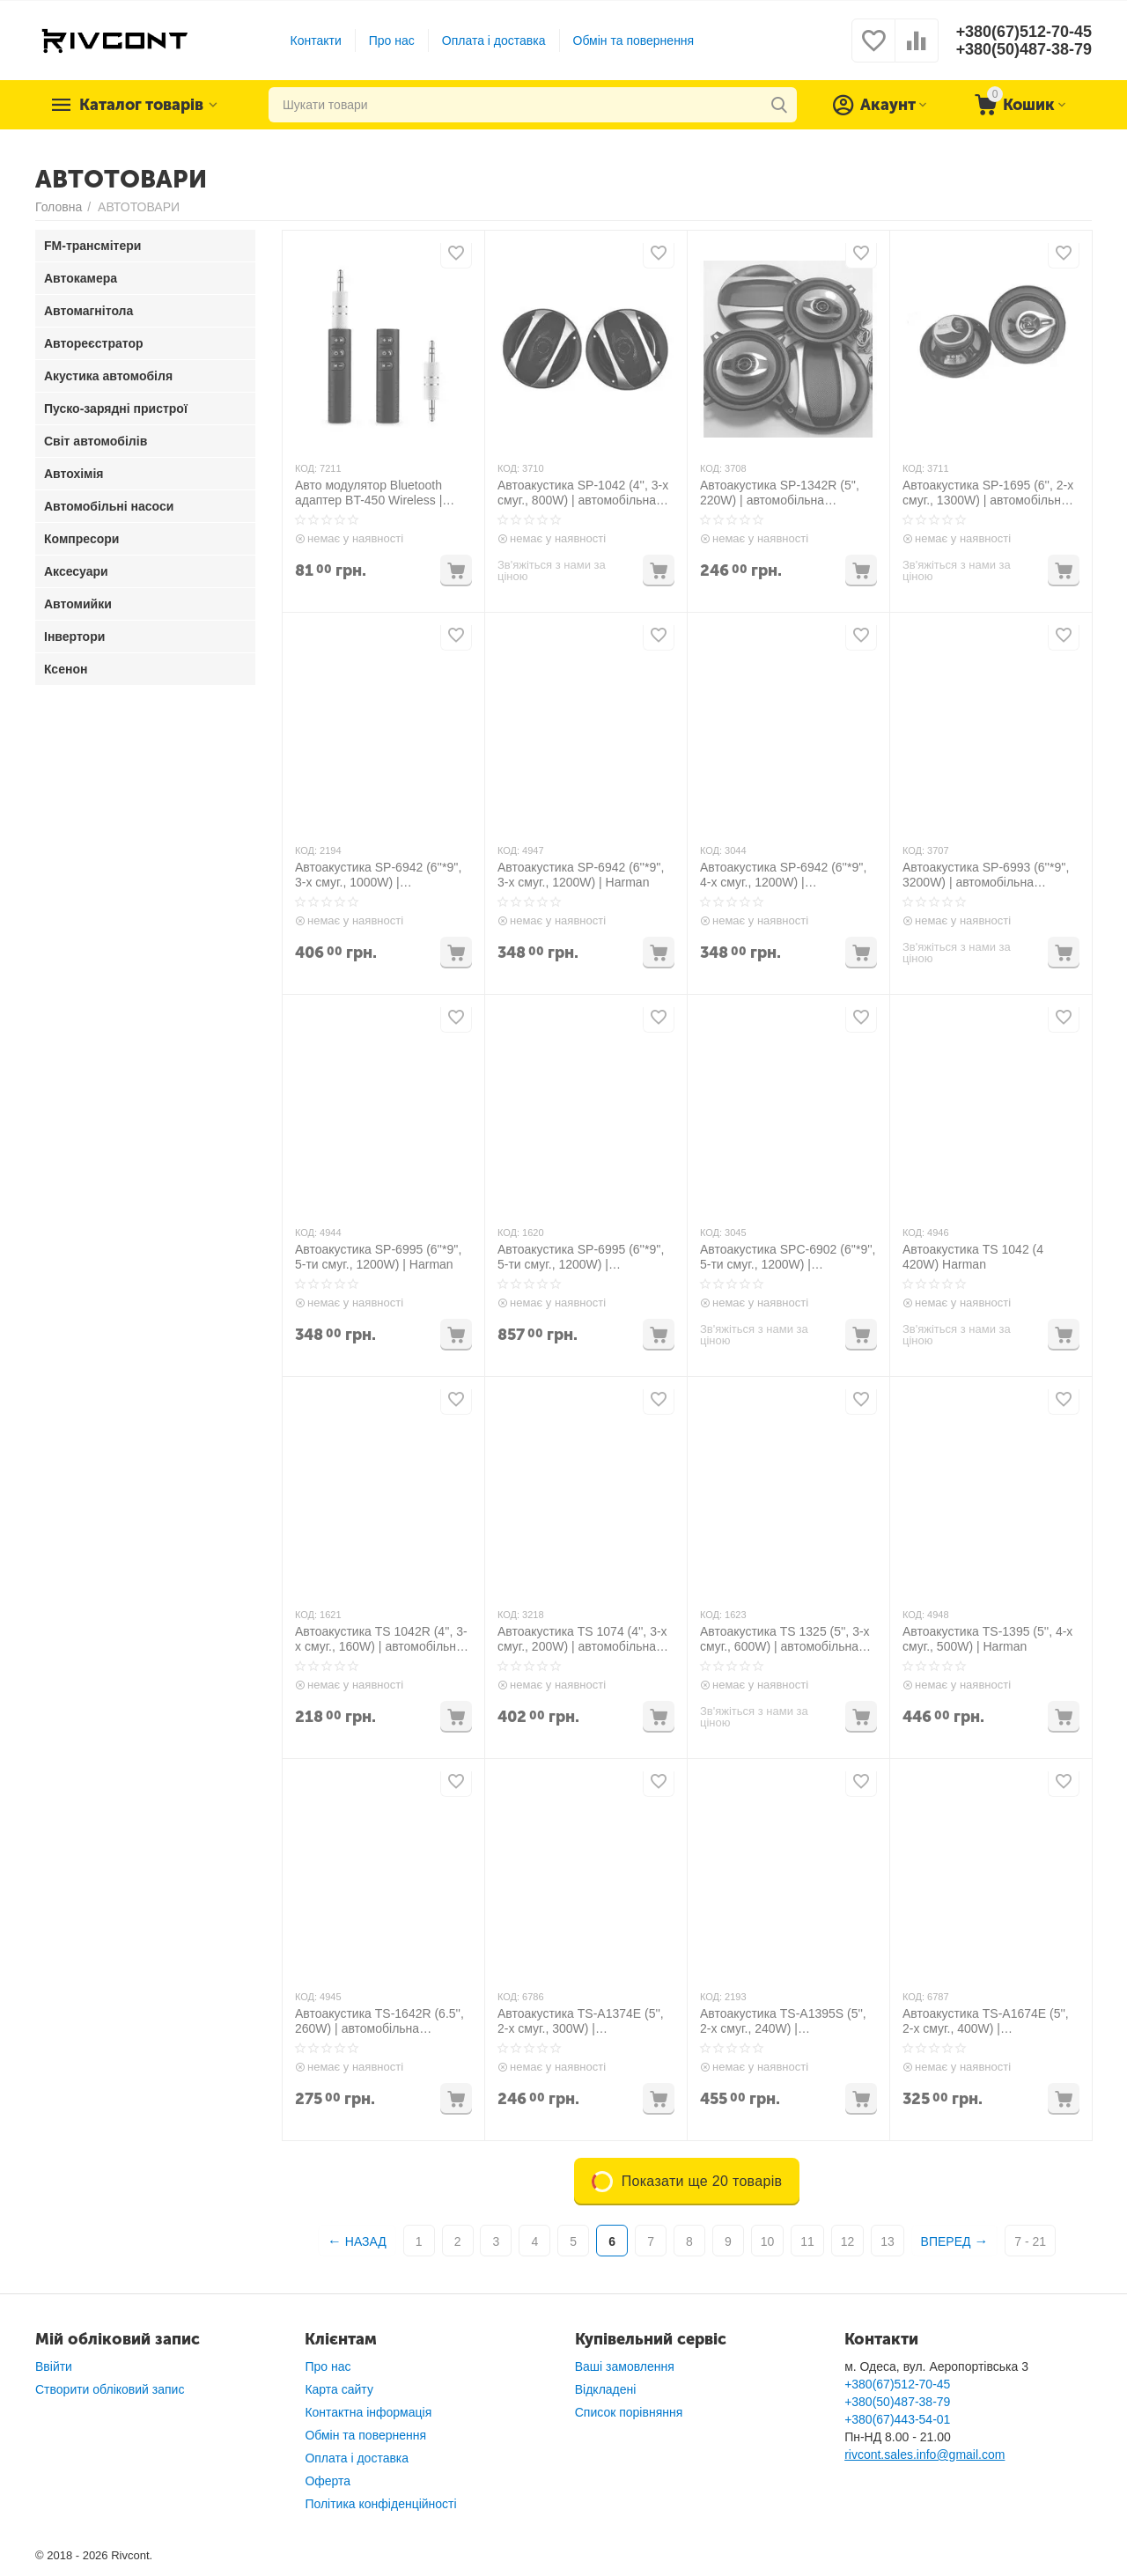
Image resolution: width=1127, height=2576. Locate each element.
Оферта (327, 2481)
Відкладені (606, 2389)
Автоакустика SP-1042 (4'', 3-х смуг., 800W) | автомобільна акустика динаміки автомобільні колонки (582, 493)
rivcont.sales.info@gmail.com (924, 2454)
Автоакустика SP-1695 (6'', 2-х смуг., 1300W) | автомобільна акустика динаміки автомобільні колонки (987, 493)
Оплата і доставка (494, 40)
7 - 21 (1030, 2241)
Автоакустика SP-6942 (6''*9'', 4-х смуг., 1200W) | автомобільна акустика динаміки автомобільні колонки (783, 875)
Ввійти (53, 2366)
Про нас (392, 40)
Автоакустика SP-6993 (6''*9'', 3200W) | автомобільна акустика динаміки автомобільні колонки (985, 875)
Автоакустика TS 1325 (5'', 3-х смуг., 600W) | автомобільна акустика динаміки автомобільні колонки (785, 1639)
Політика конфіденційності (380, 2504)
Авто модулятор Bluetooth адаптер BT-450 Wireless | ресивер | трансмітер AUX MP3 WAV (369, 493)
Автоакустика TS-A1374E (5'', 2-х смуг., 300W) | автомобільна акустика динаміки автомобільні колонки (580, 2021)
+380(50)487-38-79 (1023, 49)
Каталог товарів (142, 105)
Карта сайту (339, 2389)
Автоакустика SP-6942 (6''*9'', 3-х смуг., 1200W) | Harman (580, 874)
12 (848, 2241)
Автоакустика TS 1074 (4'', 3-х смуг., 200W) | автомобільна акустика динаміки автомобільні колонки (582, 1639)
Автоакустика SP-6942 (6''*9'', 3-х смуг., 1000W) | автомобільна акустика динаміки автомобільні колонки (378, 875)
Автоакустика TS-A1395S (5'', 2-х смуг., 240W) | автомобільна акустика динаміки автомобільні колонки (783, 2021)
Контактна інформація (368, 2412)
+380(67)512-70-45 (1023, 31)
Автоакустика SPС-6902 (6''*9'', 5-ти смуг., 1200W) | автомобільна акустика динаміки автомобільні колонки (788, 1257)
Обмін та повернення (633, 40)
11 (807, 2241)
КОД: (306, 468)
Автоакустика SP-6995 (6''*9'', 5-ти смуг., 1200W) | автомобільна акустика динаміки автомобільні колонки (580, 1257)
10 (768, 2241)
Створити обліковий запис (109, 2389)
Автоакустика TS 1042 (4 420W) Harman (972, 1256)
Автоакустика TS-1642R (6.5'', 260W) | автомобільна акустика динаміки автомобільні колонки (379, 2021)
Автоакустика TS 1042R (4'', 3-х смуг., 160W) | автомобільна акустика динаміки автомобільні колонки (381, 1639)
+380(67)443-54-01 (897, 2419)
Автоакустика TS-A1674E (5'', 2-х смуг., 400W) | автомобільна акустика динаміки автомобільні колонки (985, 2021)
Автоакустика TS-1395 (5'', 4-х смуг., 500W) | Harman (987, 1638)
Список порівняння (629, 2412)
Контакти (315, 40)
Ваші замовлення (624, 2366)
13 (887, 2241)
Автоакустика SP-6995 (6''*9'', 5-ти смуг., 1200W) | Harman (378, 1256)
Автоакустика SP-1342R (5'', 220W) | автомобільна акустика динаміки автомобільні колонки (779, 493)
